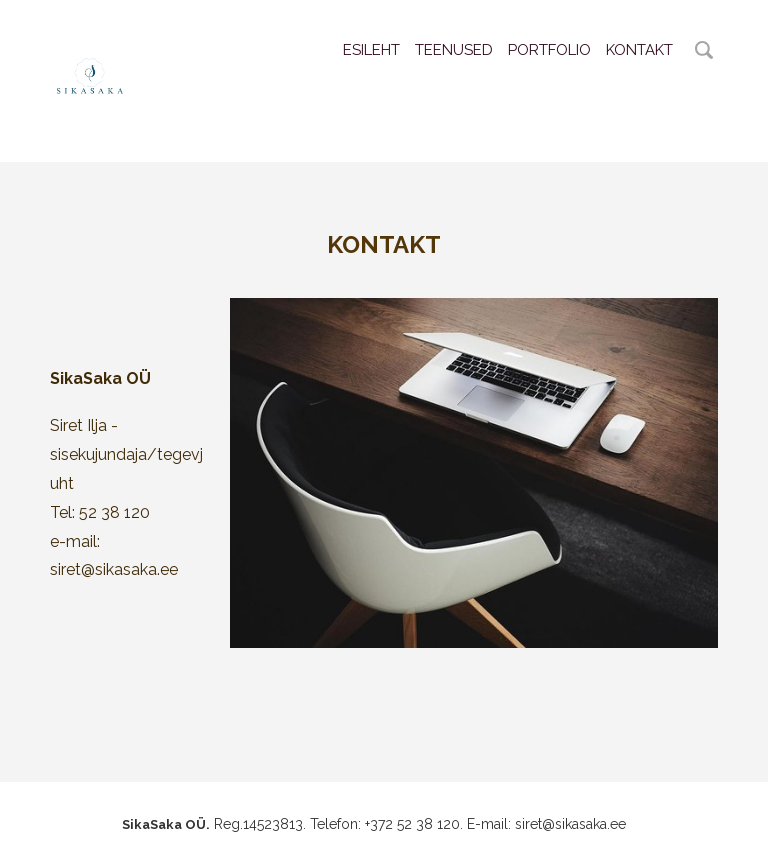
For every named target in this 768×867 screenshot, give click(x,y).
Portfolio (549, 50)
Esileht (371, 50)
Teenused (454, 50)
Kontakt (639, 50)
